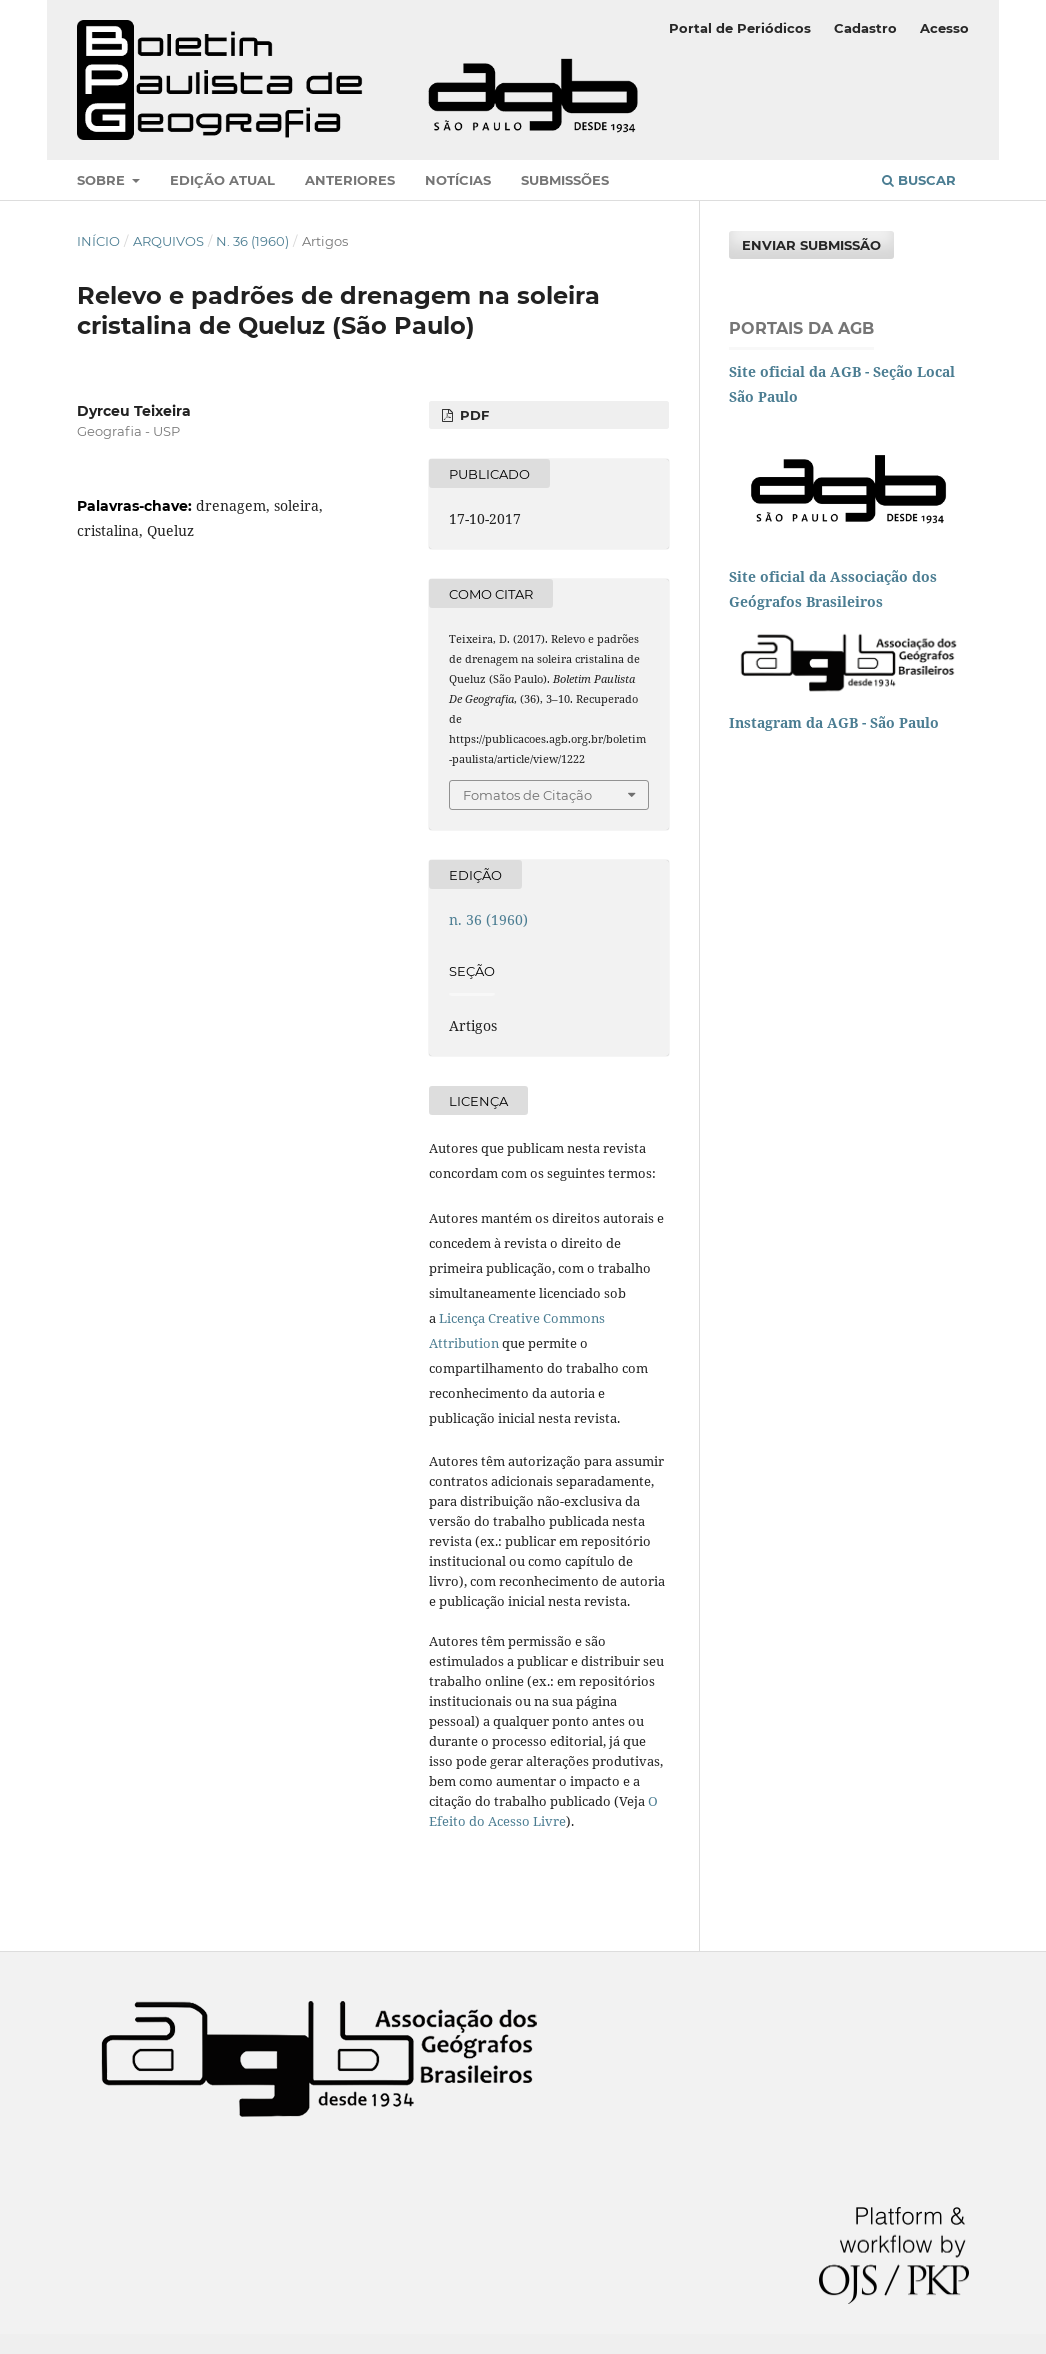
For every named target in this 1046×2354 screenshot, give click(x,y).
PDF (472, 415)
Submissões (565, 180)
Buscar (919, 180)
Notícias (458, 180)
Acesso (944, 28)
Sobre (103, 180)
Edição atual (222, 180)
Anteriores (350, 180)
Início (98, 241)
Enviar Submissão (811, 245)
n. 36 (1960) (252, 241)
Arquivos (168, 241)
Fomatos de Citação (527, 795)
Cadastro (865, 28)
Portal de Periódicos (740, 28)
